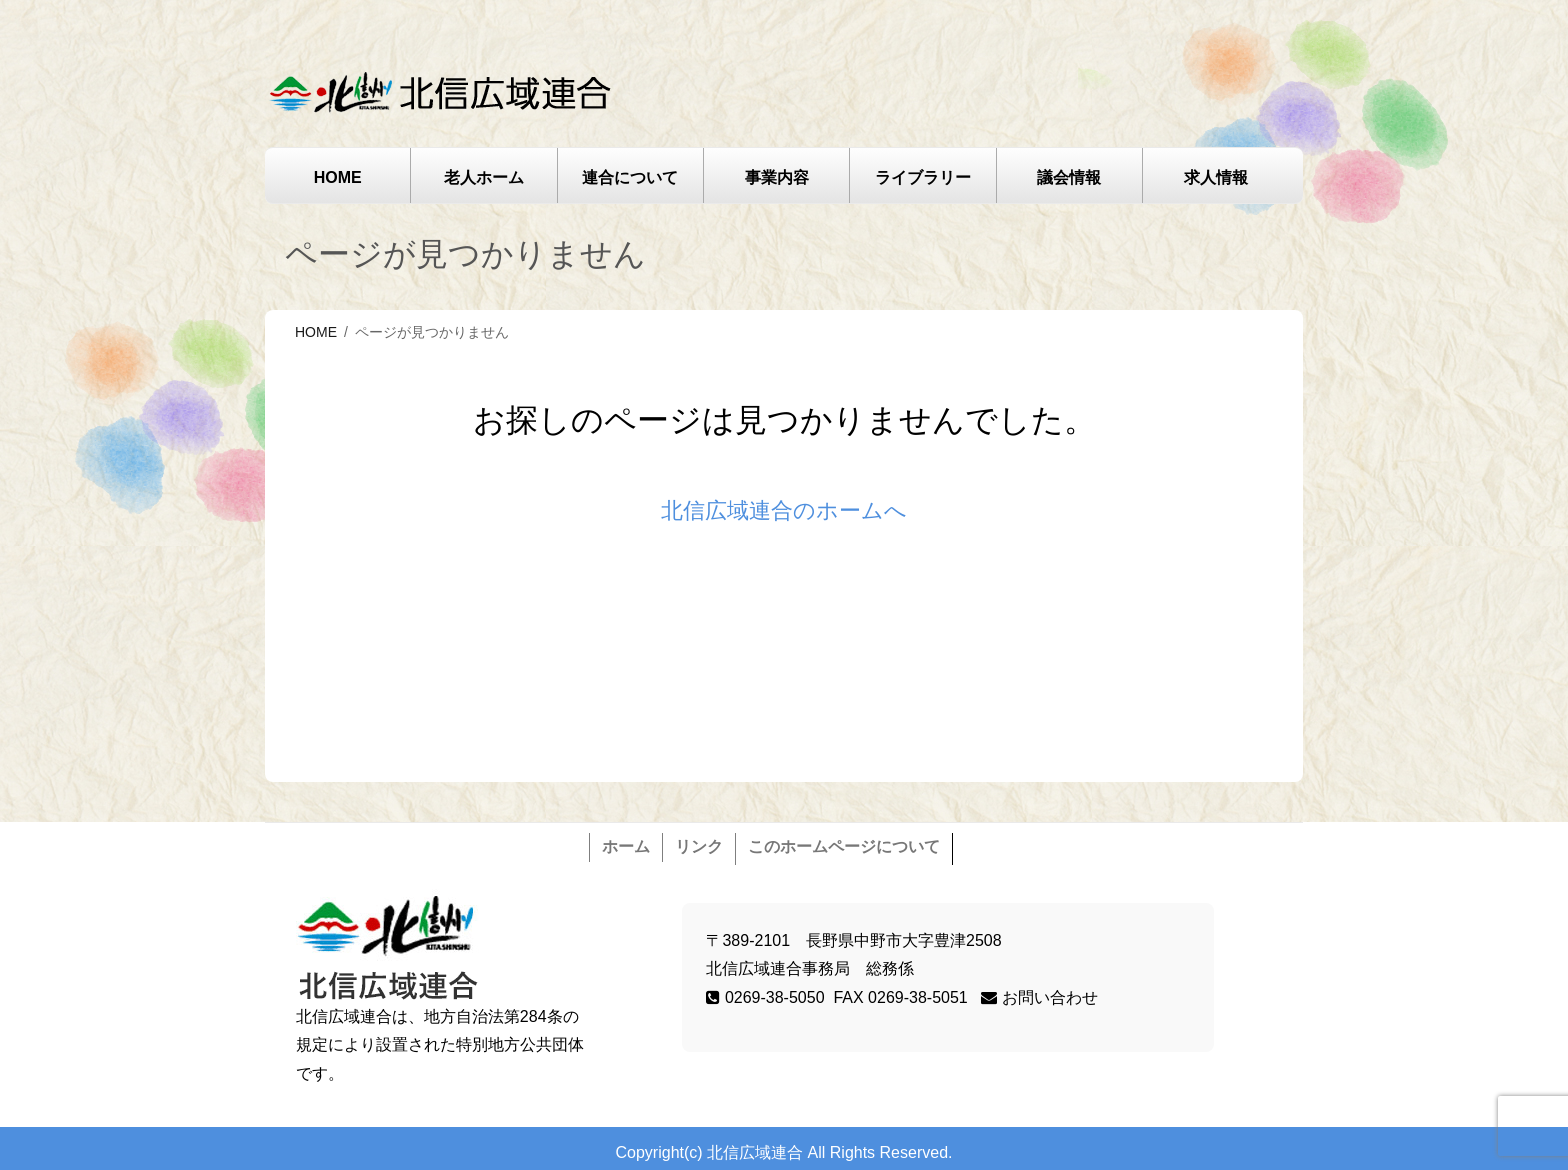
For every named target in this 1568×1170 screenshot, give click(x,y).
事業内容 (777, 177)
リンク (699, 846)
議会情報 (1069, 177)
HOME (338, 177)
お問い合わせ (1039, 997)
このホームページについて (844, 846)
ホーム (626, 846)
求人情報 (1216, 177)
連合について (630, 177)
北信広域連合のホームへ (784, 510)
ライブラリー (923, 177)
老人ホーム (484, 177)
